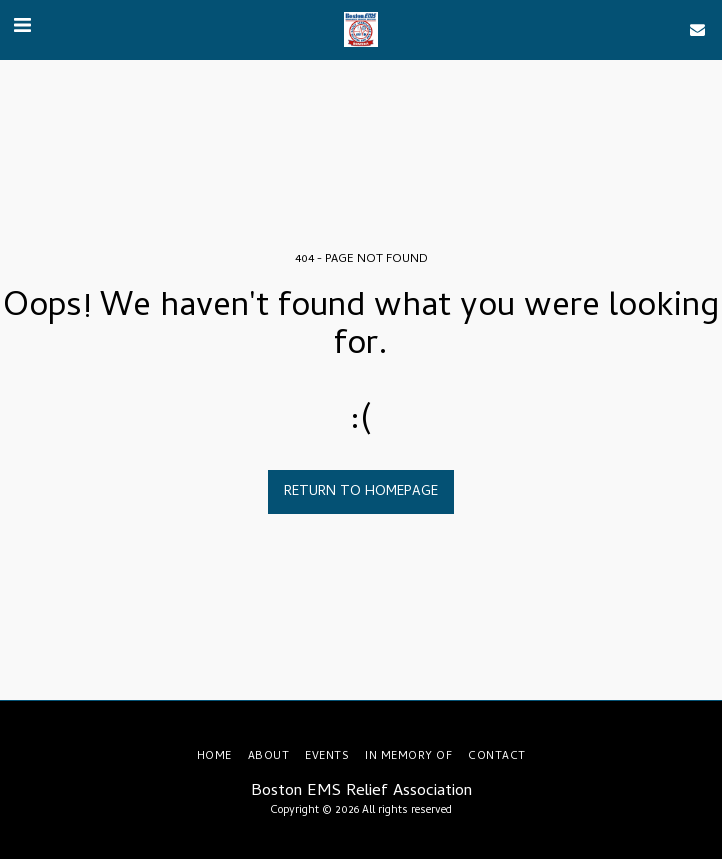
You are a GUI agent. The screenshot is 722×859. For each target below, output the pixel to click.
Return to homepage (361, 492)
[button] (22, 28)
